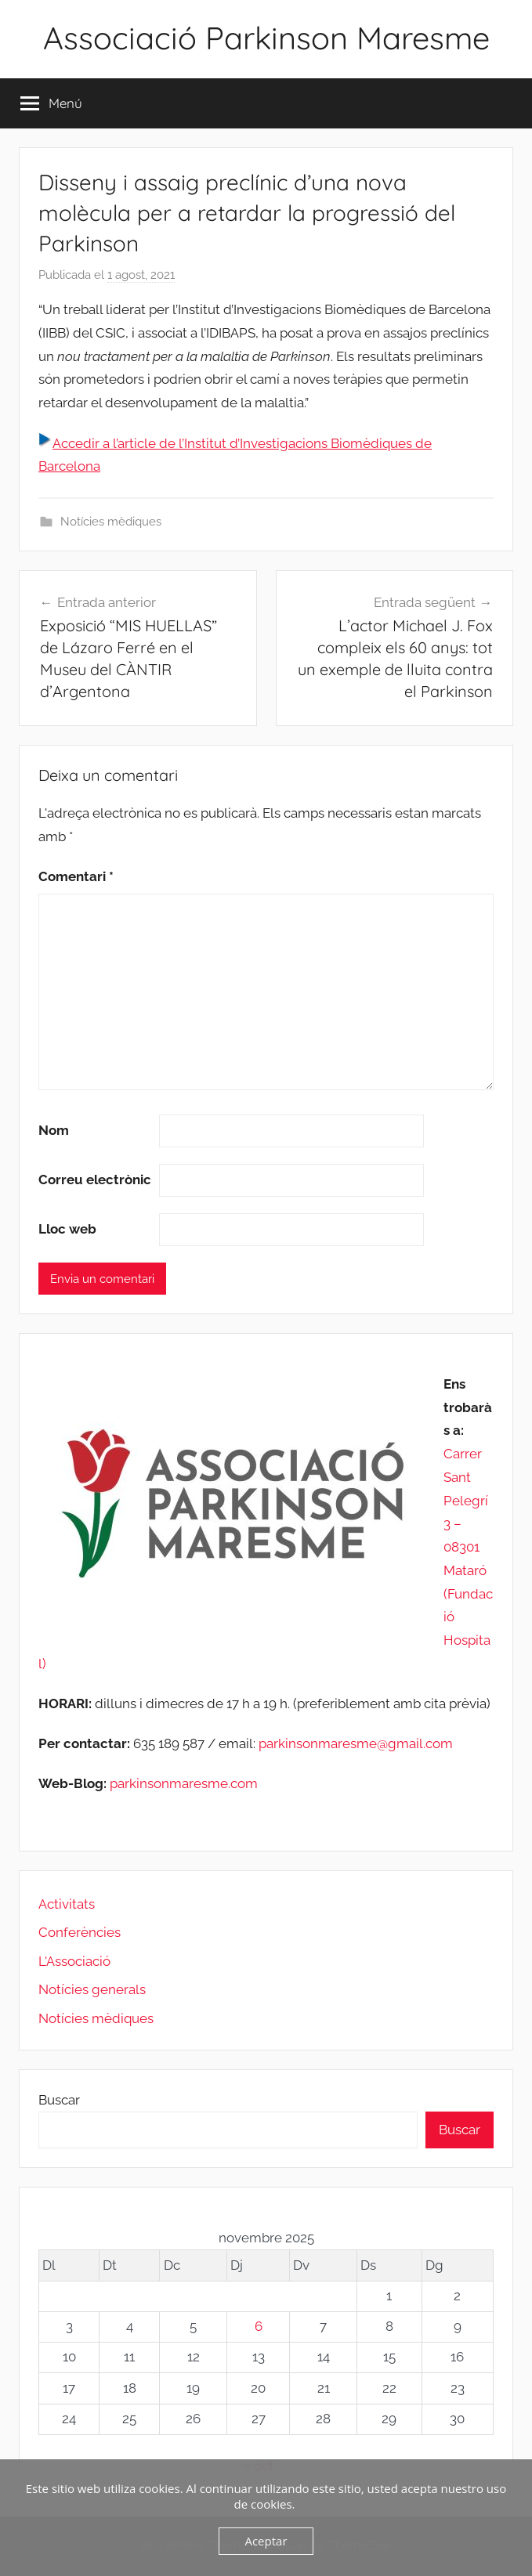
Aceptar (265, 2541)
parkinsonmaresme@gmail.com (356, 1743)
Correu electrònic (94, 1179)
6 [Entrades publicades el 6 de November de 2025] (258, 2326)
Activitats (66, 1904)
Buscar (59, 2100)
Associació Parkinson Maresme (266, 37)
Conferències (79, 1932)
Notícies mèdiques (110, 522)
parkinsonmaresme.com (182, 1783)
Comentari (76, 876)
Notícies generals (92, 1989)
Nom (53, 1130)
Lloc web (67, 1229)
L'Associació (74, 1961)
